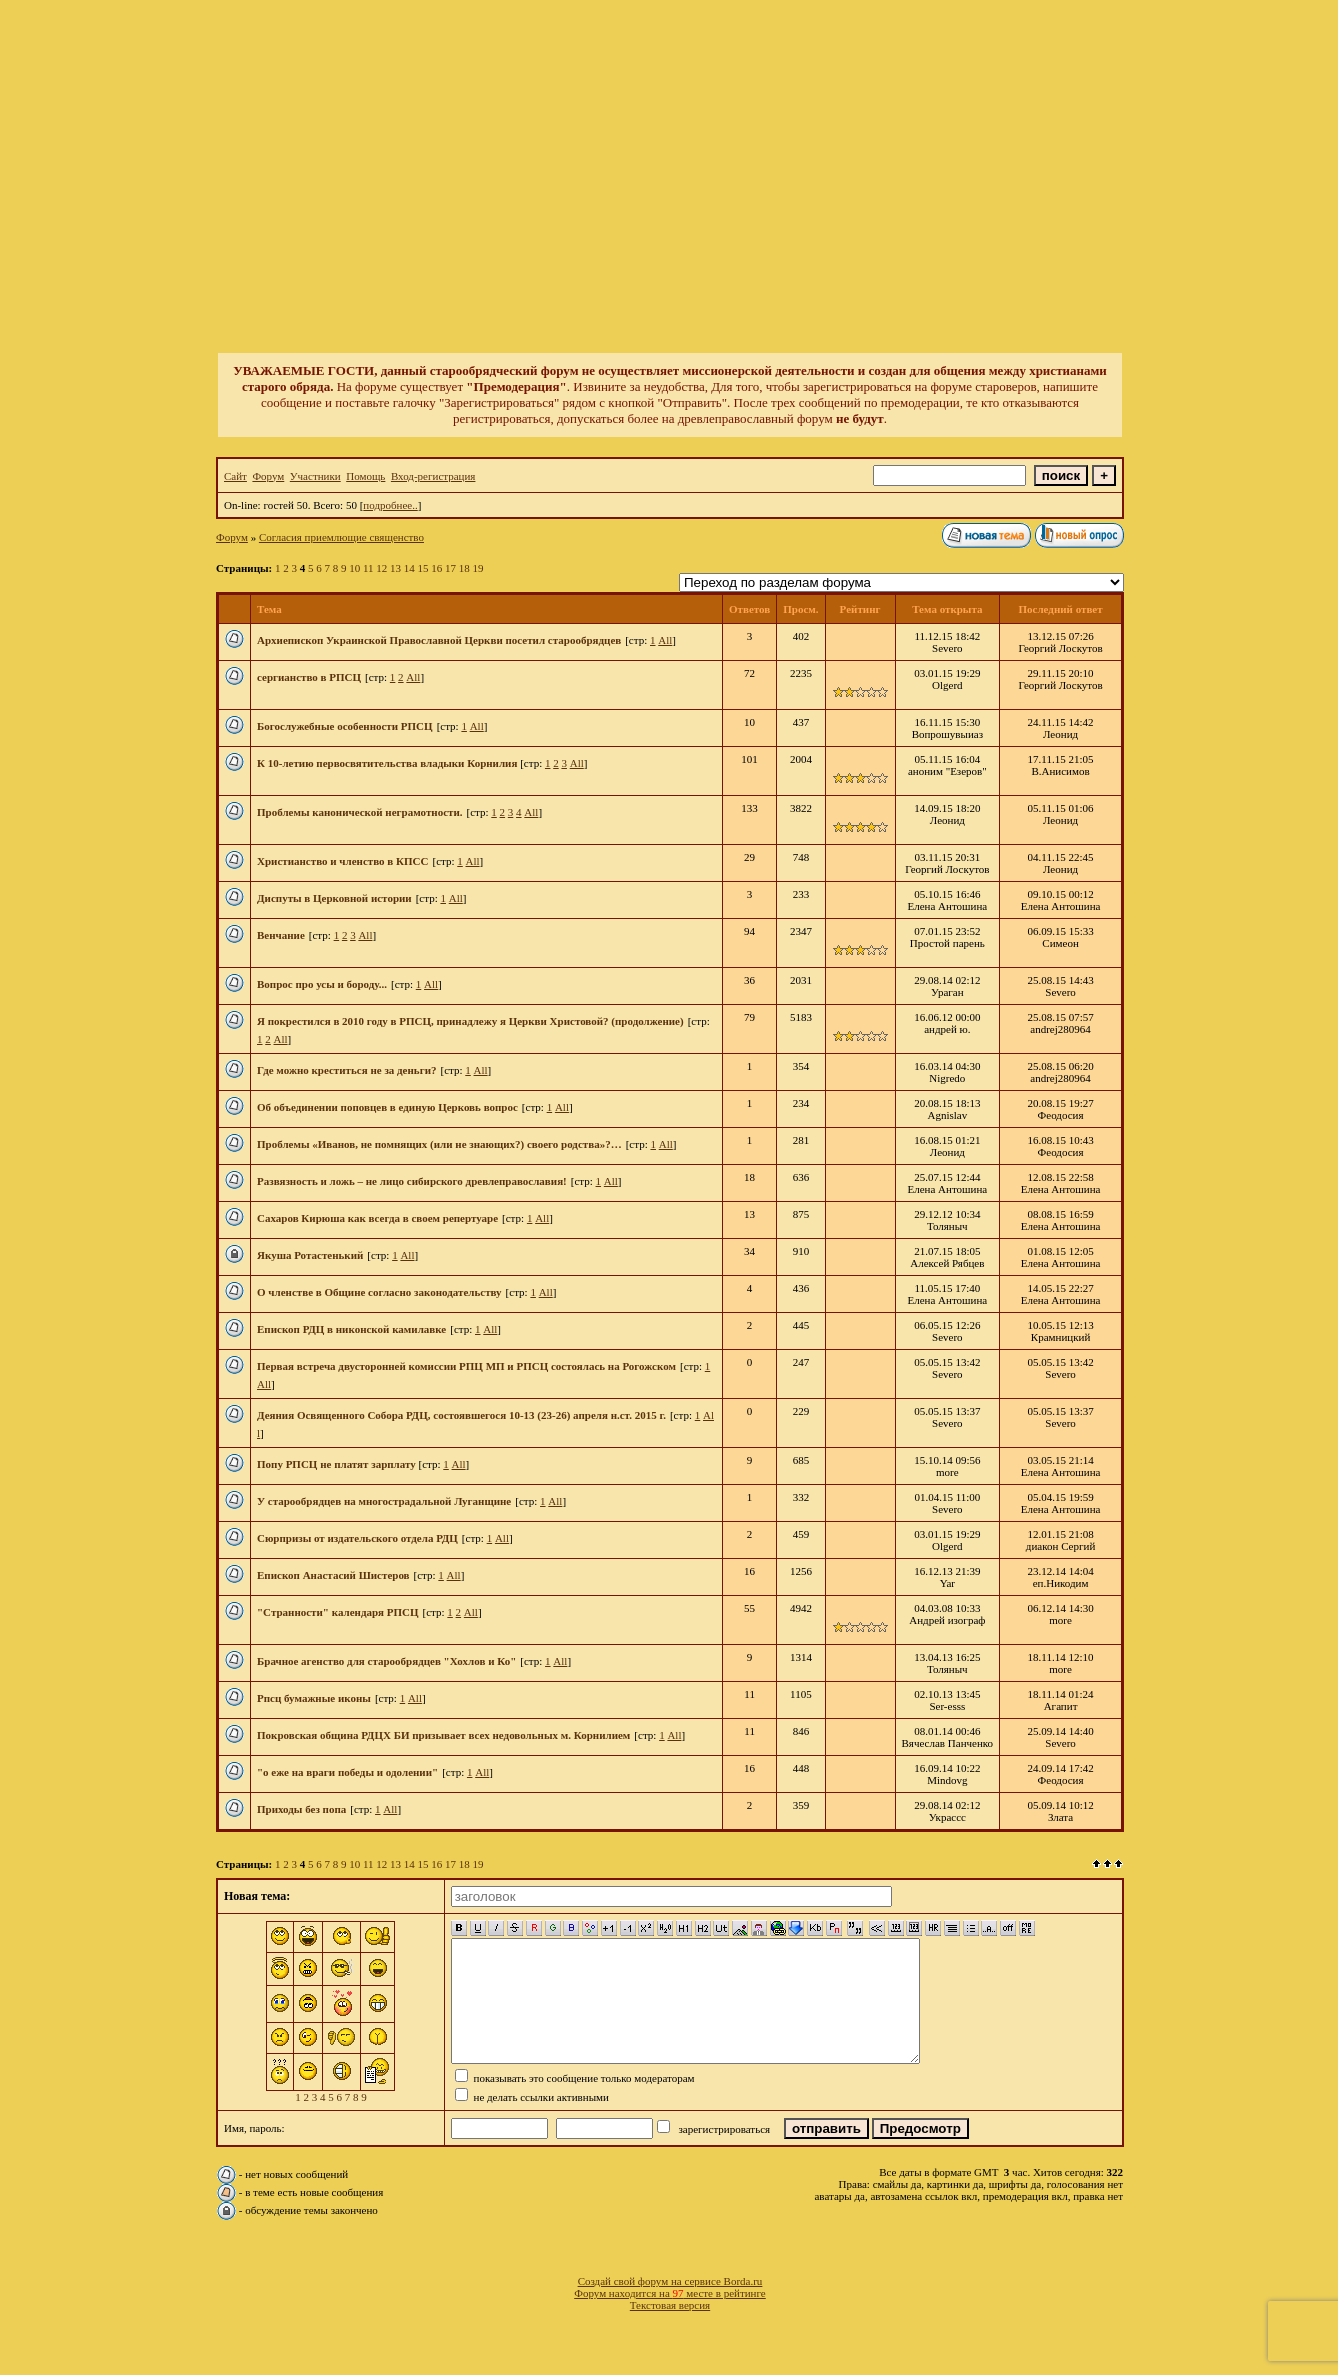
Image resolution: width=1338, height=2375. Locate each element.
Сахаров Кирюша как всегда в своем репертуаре (377, 1218)
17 (450, 568)
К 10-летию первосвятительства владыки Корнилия (388, 763)
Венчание (281, 935)
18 (464, 568)
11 (368, 568)
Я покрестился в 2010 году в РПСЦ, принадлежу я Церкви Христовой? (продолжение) (470, 1021)
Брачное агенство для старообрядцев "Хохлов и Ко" (386, 1661)
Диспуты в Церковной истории (334, 898)
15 (423, 568)
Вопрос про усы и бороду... (322, 984)
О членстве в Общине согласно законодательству (379, 1292)
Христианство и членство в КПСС (342, 861)
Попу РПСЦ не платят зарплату (338, 1464)
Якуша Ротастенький (310, 1255)
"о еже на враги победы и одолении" (347, 1772)
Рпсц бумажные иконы (314, 1698)
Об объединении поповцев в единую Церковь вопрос (387, 1107)
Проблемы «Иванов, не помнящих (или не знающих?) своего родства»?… (439, 1144)
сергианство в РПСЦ (309, 677)
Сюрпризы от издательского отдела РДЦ (357, 1538)
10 (354, 568)
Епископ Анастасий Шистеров (333, 1575)
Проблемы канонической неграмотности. (360, 812)
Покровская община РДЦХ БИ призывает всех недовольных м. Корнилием (443, 1735)
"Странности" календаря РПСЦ (338, 1612)
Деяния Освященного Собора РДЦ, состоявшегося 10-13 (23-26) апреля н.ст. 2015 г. (461, 1415)
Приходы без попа (301, 1809)
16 (436, 568)
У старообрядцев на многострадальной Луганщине (384, 1501)
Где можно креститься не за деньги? (346, 1070)
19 (478, 568)
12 (381, 568)
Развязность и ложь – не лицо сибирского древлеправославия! (412, 1181)
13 (395, 568)
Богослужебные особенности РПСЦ (345, 726)
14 (409, 568)
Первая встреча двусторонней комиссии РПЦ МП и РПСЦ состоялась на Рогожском (466, 1366)
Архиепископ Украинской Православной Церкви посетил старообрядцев (439, 640)
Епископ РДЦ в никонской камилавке (351, 1329)
